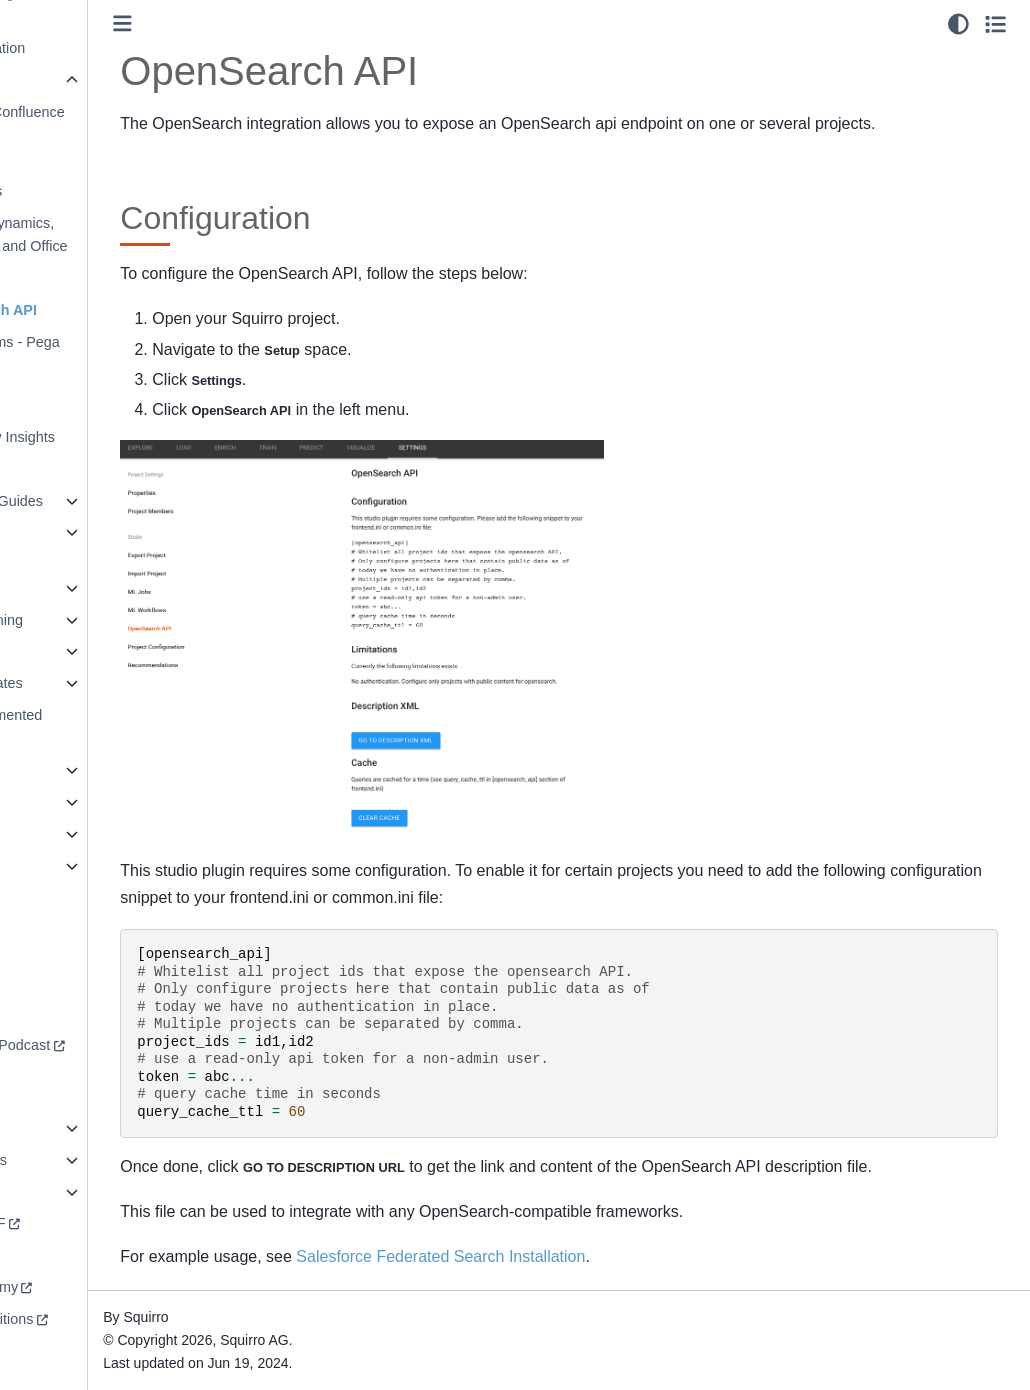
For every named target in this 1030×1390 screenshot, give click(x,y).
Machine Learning (83, 620)
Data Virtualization (84, 48)
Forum (47, 981)
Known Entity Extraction (68, 544)
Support (51, 1013)
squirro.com (63, 1255)
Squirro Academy (81, 1287)
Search (49, 770)
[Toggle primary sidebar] (240, 23)
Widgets (52, 866)
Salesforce (76, 405)
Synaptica (57, 802)
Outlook (67, 374)
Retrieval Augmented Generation (93, 727)
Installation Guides (101, 501)
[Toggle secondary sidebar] (995, 24)
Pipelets (51, 651)
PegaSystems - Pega (109, 342)
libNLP (47, 588)
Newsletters (79, 278)
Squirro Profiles (75, 1160)
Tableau (67, 469)
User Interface (71, 834)
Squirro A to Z (69, 1192)
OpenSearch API (98, 310)
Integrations (67, 80)
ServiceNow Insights (107, 437)
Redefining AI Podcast (97, 1045)
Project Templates (83, 683)
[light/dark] (958, 24)
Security (52, 1128)
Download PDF (74, 1223)
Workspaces (65, 898)
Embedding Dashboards (81, 179)
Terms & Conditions (88, 1319)
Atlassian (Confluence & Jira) (112, 124)
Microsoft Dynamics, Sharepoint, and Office (113, 235)
